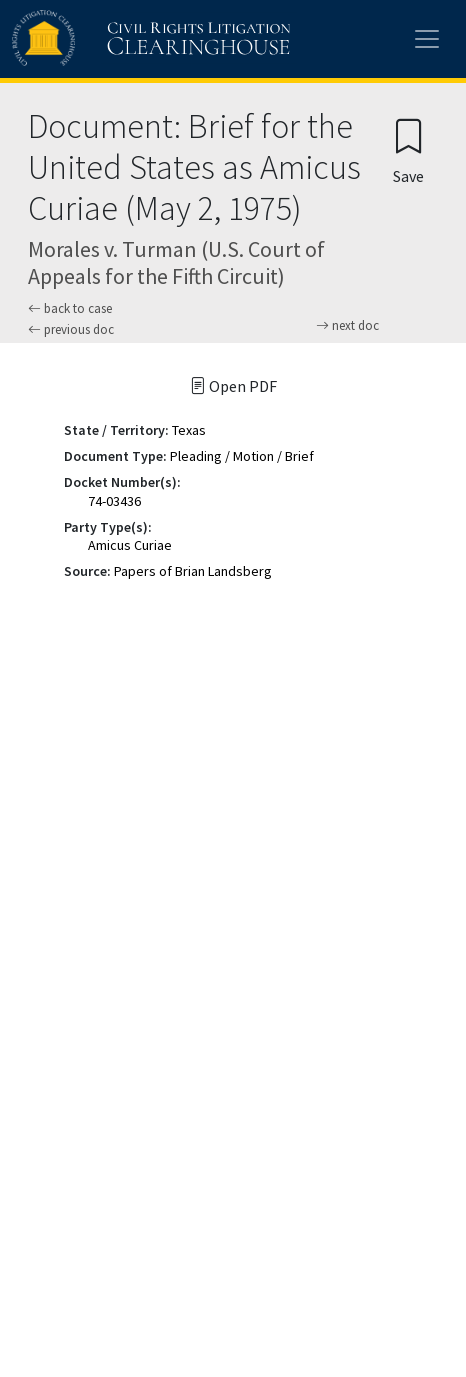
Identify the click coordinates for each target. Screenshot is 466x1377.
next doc (347, 326)
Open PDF (233, 386)
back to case (70, 308)
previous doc (71, 329)
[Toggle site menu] (427, 39)
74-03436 (114, 501)
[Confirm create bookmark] (408, 150)
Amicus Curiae (130, 545)
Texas (189, 430)
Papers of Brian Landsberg (193, 571)
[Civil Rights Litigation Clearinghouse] (112, 39)
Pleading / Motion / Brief (242, 456)
